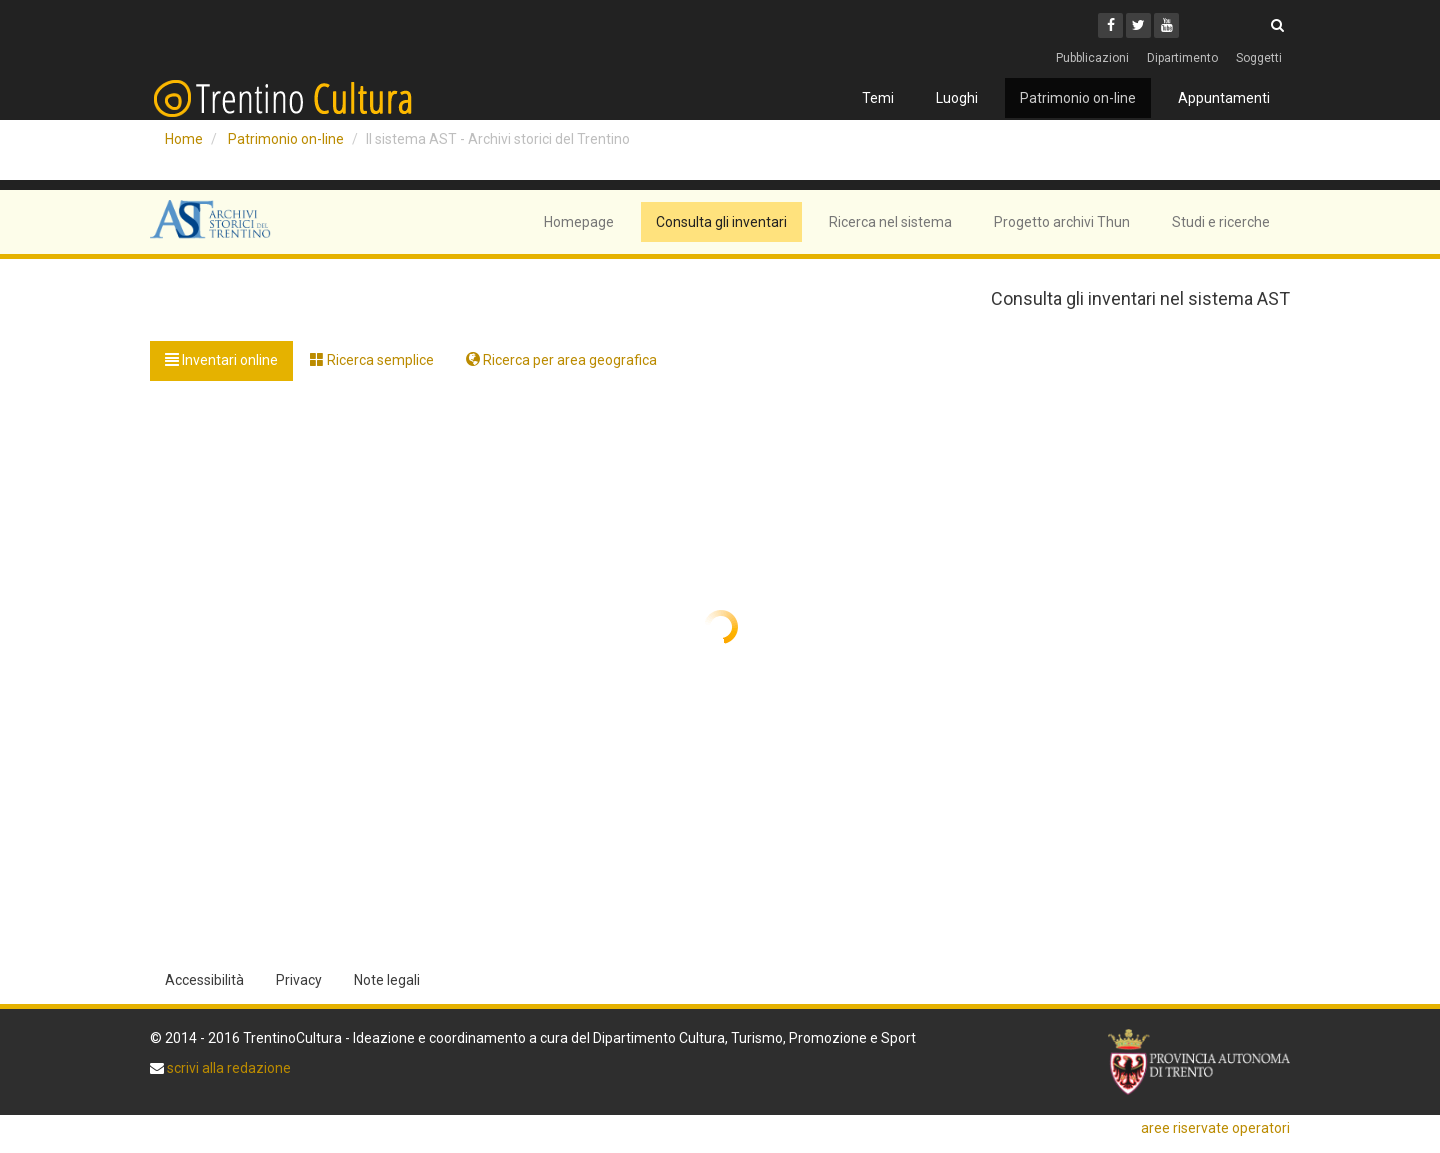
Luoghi (957, 98)
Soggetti (1259, 58)
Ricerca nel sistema (890, 222)
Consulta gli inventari (721, 222)
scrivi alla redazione (227, 1068)
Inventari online (221, 360)
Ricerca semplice (372, 360)
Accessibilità (204, 980)
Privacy (299, 980)
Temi (878, 98)
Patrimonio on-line (1078, 98)
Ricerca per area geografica (561, 360)
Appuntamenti (1224, 98)
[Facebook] (1110, 25)
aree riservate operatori (1215, 1128)
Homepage (579, 222)
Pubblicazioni (1092, 58)
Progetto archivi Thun (1062, 222)
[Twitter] (1138, 25)
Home (184, 139)
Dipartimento (1182, 58)
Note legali (387, 980)
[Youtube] (1166, 25)
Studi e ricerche (1221, 222)
